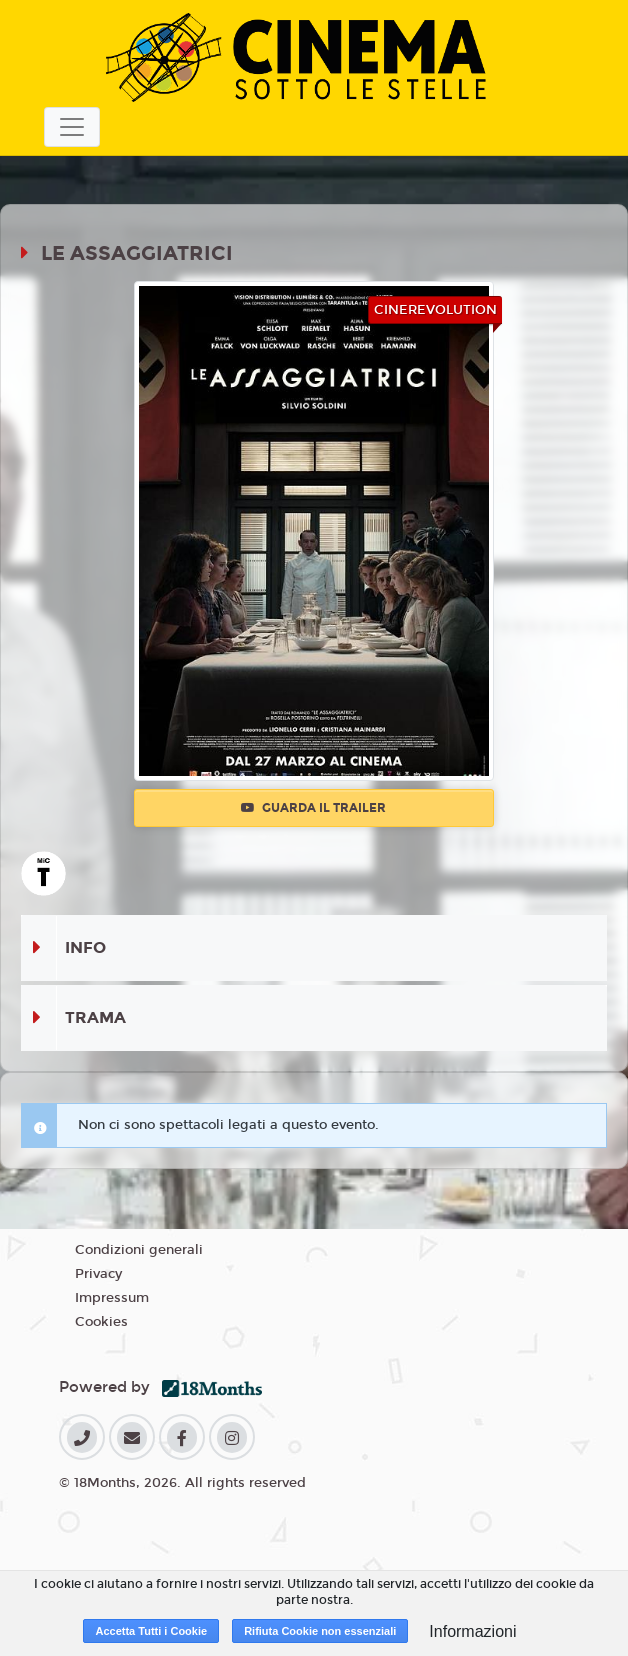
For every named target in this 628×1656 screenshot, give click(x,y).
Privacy (98, 1274)
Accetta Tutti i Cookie (151, 1631)
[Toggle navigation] (72, 127)
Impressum (112, 1298)
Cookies (101, 1322)
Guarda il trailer (313, 808)
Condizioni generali (139, 1250)
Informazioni (472, 1631)
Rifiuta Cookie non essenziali (320, 1631)
